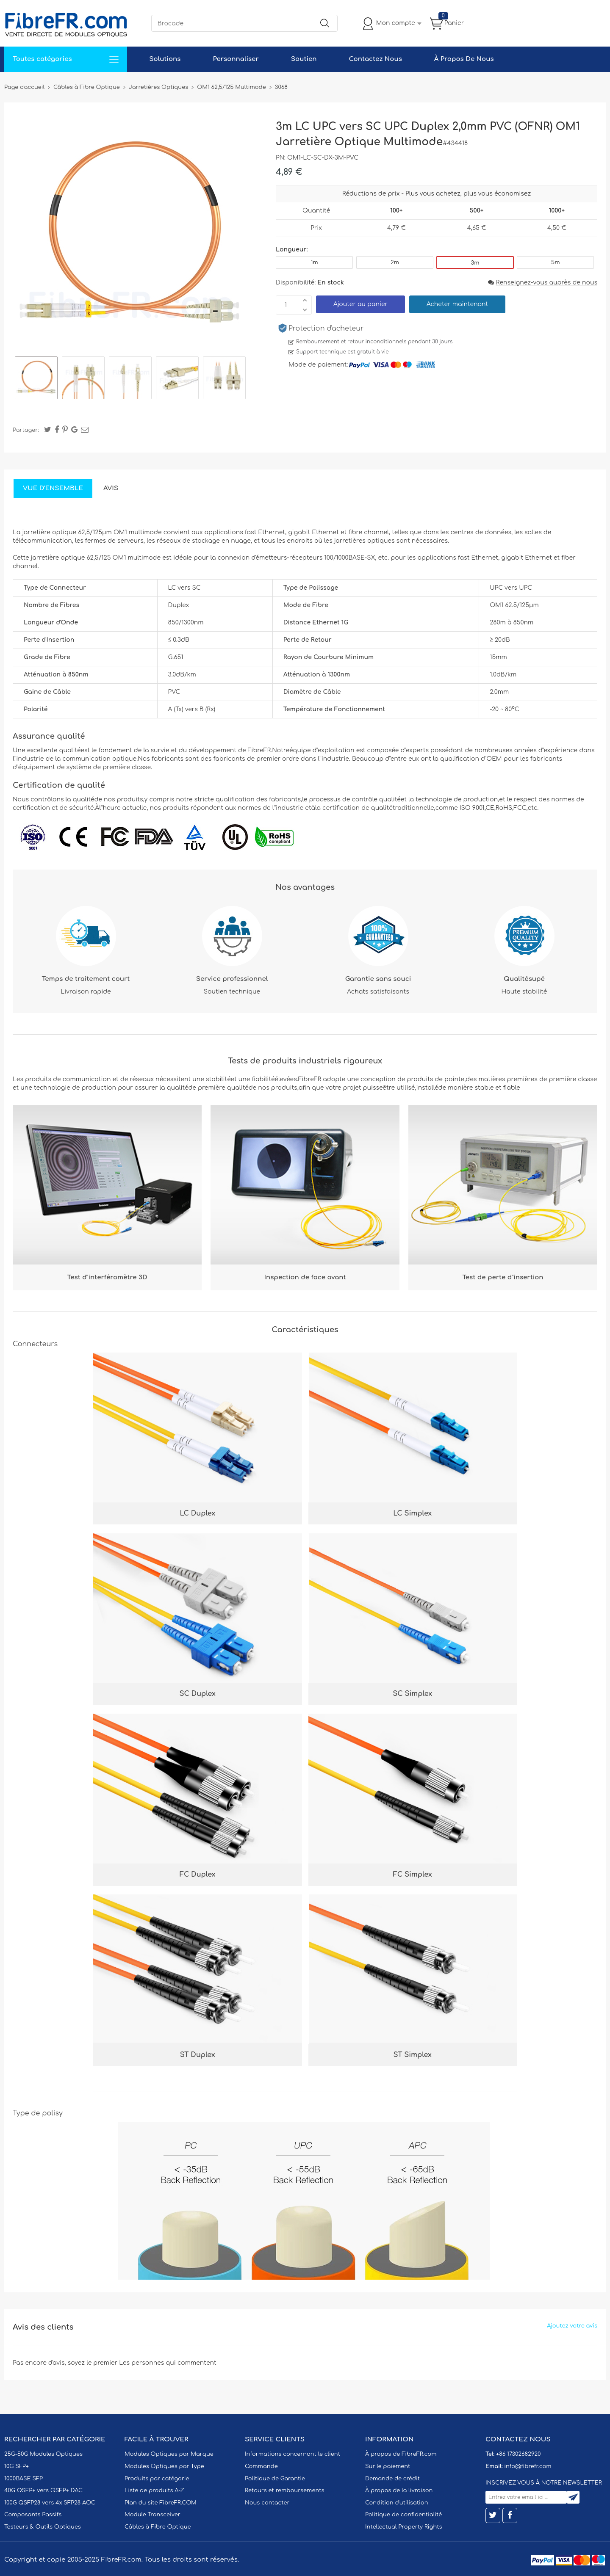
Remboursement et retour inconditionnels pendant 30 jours (374, 342)
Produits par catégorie (157, 2479)
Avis (110, 488)
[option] (36, 379)
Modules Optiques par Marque (169, 2454)
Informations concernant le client (292, 2454)
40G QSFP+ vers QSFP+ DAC (43, 2490)
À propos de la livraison (399, 2490)
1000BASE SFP (23, 2479)
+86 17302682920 (518, 2454)
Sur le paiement (387, 2466)
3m (475, 263)
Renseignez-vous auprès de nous (542, 282)
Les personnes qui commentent (167, 2363)
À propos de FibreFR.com (400, 2454)
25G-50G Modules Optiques (43, 2454)
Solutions (164, 59)
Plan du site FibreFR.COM (161, 2503)
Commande (261, 2466)
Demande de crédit (392, 2479)
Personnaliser (235, 59)
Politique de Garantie (275, 2479)
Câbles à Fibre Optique (158, 2527)
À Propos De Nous (464, 59)
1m (314, 262)
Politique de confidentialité (403, 2515)
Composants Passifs (32, 2515)
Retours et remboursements (284, 2490)
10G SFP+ (16, 2466)
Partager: (26, 430)
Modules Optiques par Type (164, 2466)
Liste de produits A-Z (154, 2490)
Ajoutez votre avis (572, 2326)
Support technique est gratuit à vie (342, 352)
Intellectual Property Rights (403, 2527)
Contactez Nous (375, 59)
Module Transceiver (152, 2515)
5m (555, 262)
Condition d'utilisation (396, 2503)
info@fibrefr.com (527, 2466)
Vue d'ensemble (53, 488)
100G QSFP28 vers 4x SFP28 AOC (49, 2503)
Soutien (304, 59)
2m (395, 262)
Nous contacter (267, 2503)
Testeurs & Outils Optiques (42, 2527)
